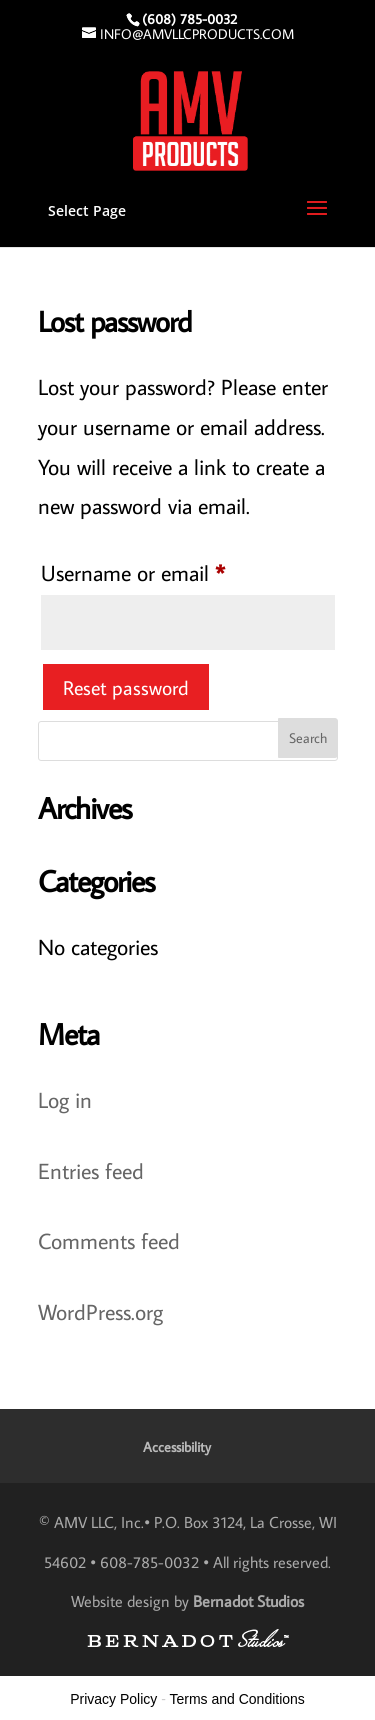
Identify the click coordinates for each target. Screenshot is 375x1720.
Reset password (126, 687)
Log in (65, 1099)
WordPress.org (100, 1311)
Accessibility (177, 1447)
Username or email (172, 569)
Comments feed (109, 1240)
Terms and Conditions (236, 1699)
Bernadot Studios (248, 1601)
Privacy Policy (113, 1699)
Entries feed (91, 1170)
